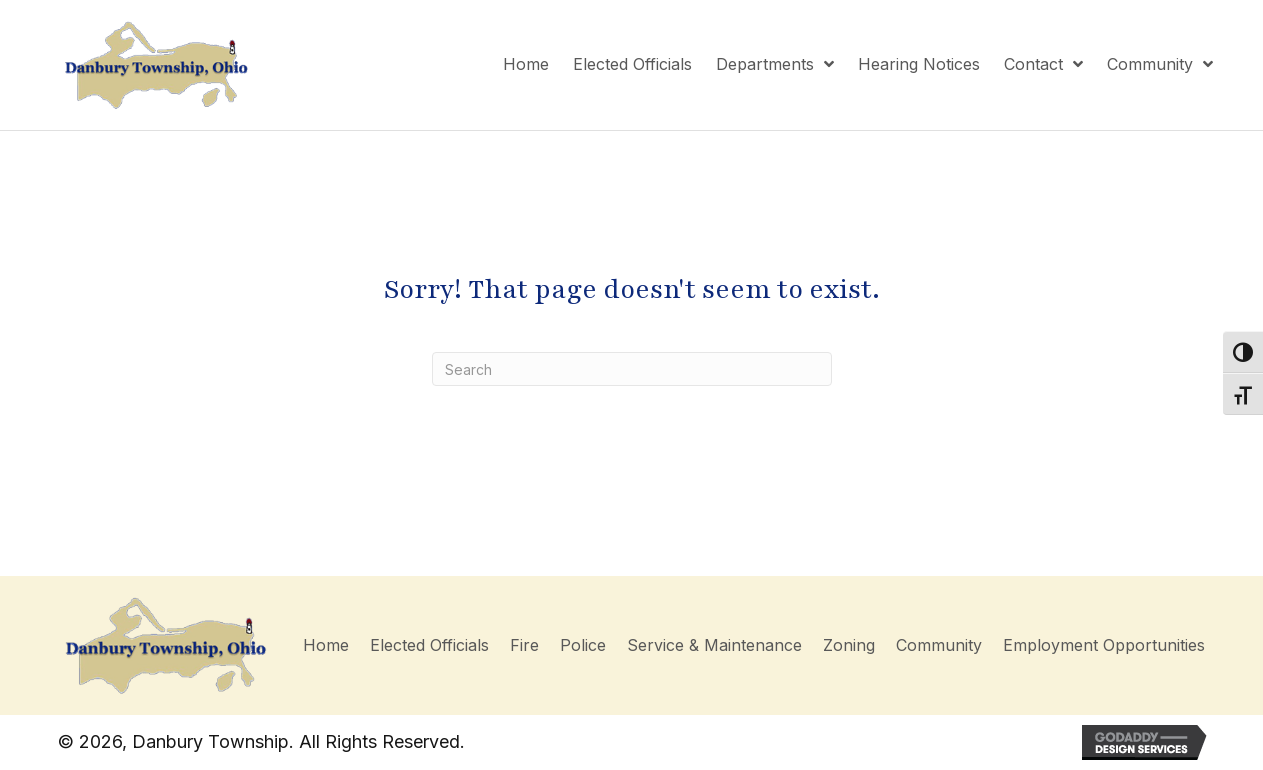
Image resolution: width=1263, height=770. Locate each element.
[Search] (632, 369)
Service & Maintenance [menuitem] (714, 645)
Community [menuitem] (939, 645)
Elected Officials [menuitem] (429, 645)
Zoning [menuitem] (849, 645)
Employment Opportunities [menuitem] (1104, 645)
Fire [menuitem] (524, 645)
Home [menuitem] (326, 645)
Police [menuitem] (583, 645)
